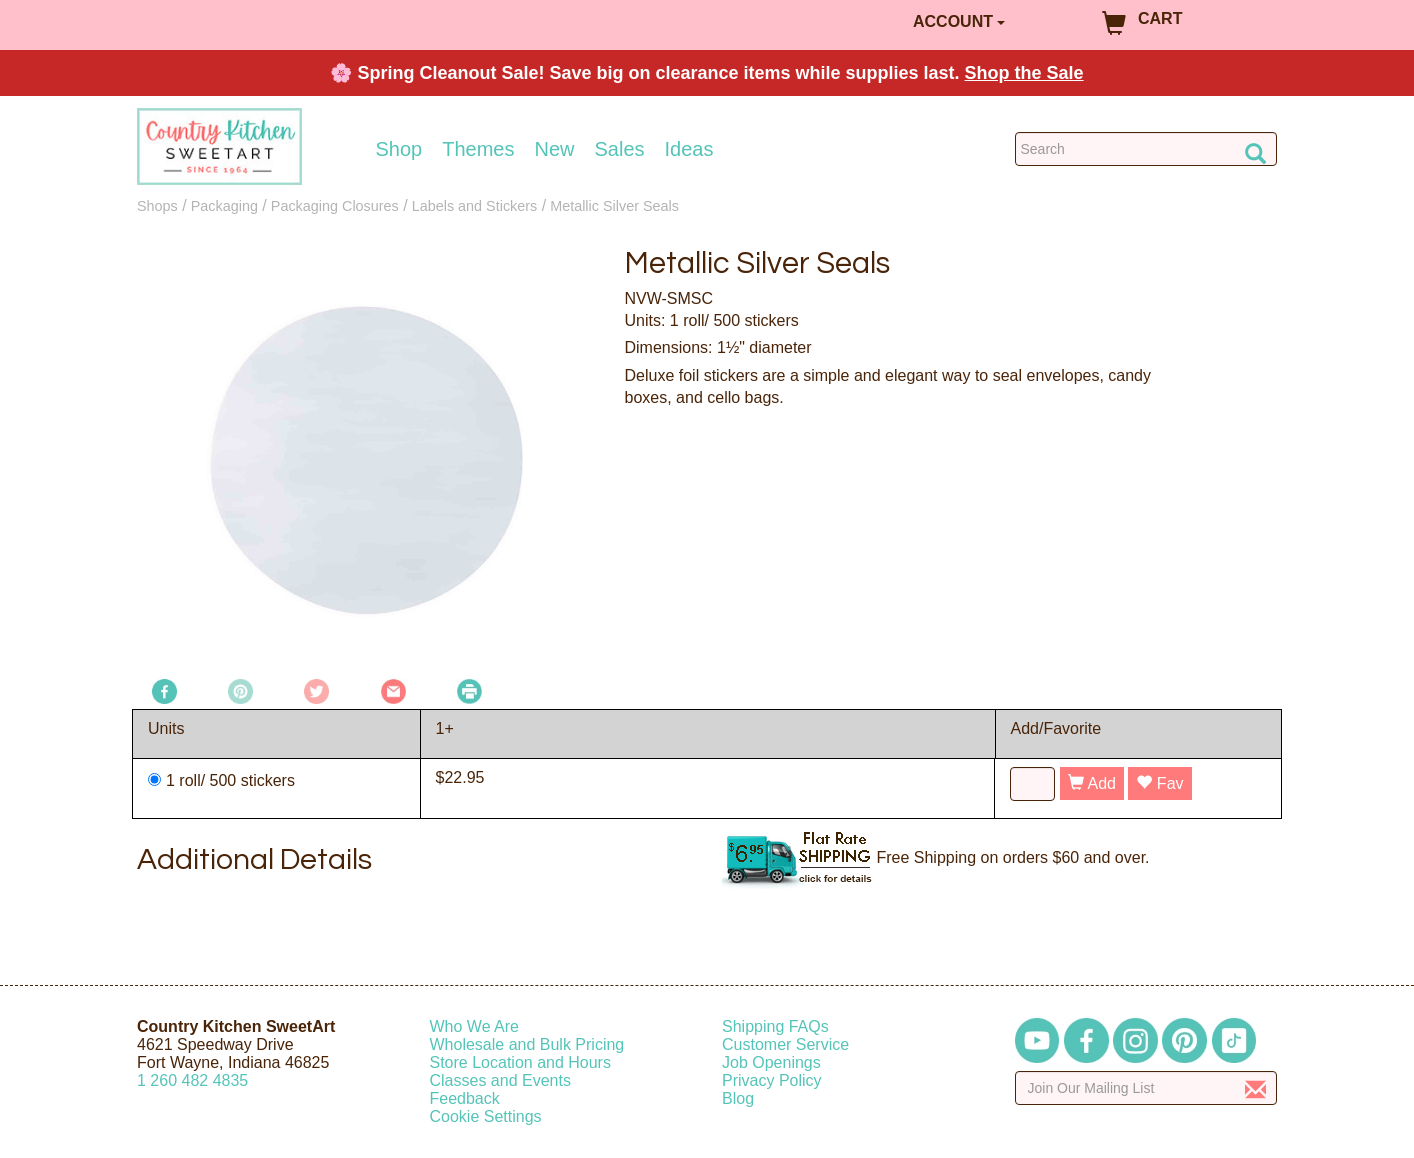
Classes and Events (500, 1080)
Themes (478, 149)
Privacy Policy (772, 1080)
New (554, 149)
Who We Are (475, 1026)
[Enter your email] (1146, 1088)
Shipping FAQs (775, 1026)
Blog (738, 1098)
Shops (157, 206)
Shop (399, 149)
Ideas (689, 149)
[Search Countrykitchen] (1146, 149)
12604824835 (192, 1080)
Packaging (224, 206)
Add (1092, 783)
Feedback (465, 1098)
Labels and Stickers (475, 206)
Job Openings (771, 1062)
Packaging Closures (335, 206)
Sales (620, 149)
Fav (1159, 783)
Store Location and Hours (520, 1062)
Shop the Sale (1024, 73)
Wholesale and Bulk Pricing (527, 1044)
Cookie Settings (486, 1116)
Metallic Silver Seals (614, 206)
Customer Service (785, 1044)
